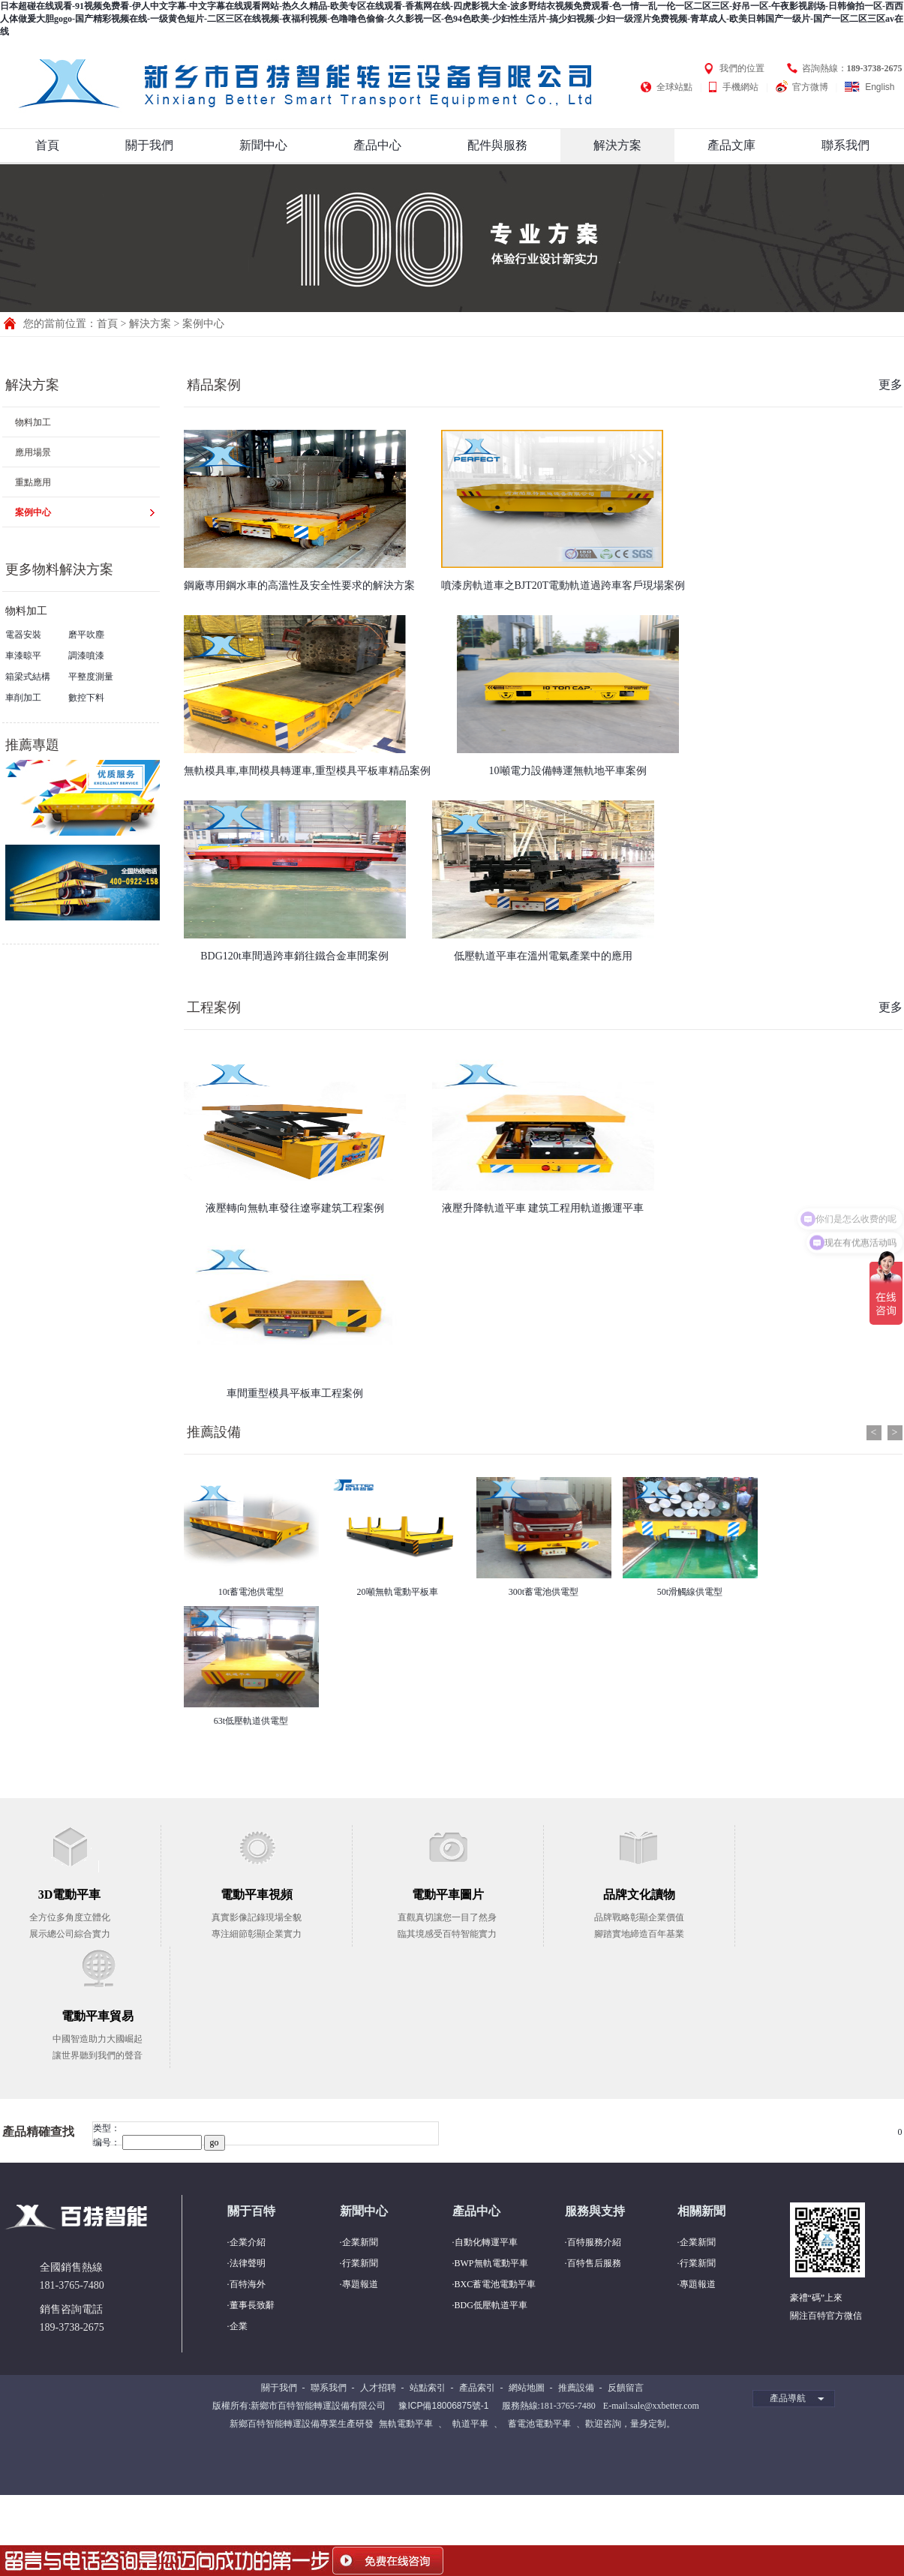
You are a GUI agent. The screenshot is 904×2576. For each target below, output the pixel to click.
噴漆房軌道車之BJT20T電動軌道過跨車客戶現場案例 (563, 585)
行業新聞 (360, 2263)
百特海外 (248, 2284)
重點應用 (33, 482)
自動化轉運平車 (486, 2242)
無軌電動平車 (406, 2423)
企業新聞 (360, 2242)
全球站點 (674, 87)
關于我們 (149, 145)
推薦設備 (214, 1432)
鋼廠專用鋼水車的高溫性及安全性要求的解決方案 (299, 585)
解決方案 (617, 145)
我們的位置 (741, 68)
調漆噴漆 (86, 655)
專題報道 (360, 2284)
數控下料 (86, 697)
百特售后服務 (594, 2263)
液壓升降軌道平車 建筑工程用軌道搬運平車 (543, 1208)
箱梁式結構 (27, 676)
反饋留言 (626, 2387)
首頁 (47, 145)
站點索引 (428, 2387)
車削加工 (23, 697)
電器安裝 (23, 634)
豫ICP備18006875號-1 (443, 2405)
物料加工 (33, 422)
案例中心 (203, 323)
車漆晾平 (23, 655)
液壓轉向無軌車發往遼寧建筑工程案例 (295, 1208)
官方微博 (810, 87)
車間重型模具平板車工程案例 (295, 1393)
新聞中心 (263, 145)
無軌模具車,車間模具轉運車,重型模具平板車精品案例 (307, 770)
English (879, 87)
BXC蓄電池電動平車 (495, 2284)
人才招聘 (378, 2387)
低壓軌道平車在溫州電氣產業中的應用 (543, 956)
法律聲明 (248, 2263)
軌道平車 (470, 2423)
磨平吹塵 (86, 634)
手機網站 (740, 87)
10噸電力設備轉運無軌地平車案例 (568, 770)
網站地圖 (527, 2387)
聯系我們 (845, 145)
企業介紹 (248, 2242)
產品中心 (377, 145)
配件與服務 (497, 145)
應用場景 (33, 452)
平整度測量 (90, 676)
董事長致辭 (252, 2305)
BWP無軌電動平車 (491, 2263)
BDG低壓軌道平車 (491, 2305)
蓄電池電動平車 (539, 2423)
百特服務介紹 (594, 2242)
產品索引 (477, 2387)
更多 (890, 384)
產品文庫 (731, 145)
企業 (239, 2326)
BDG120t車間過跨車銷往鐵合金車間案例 (294, 956)
